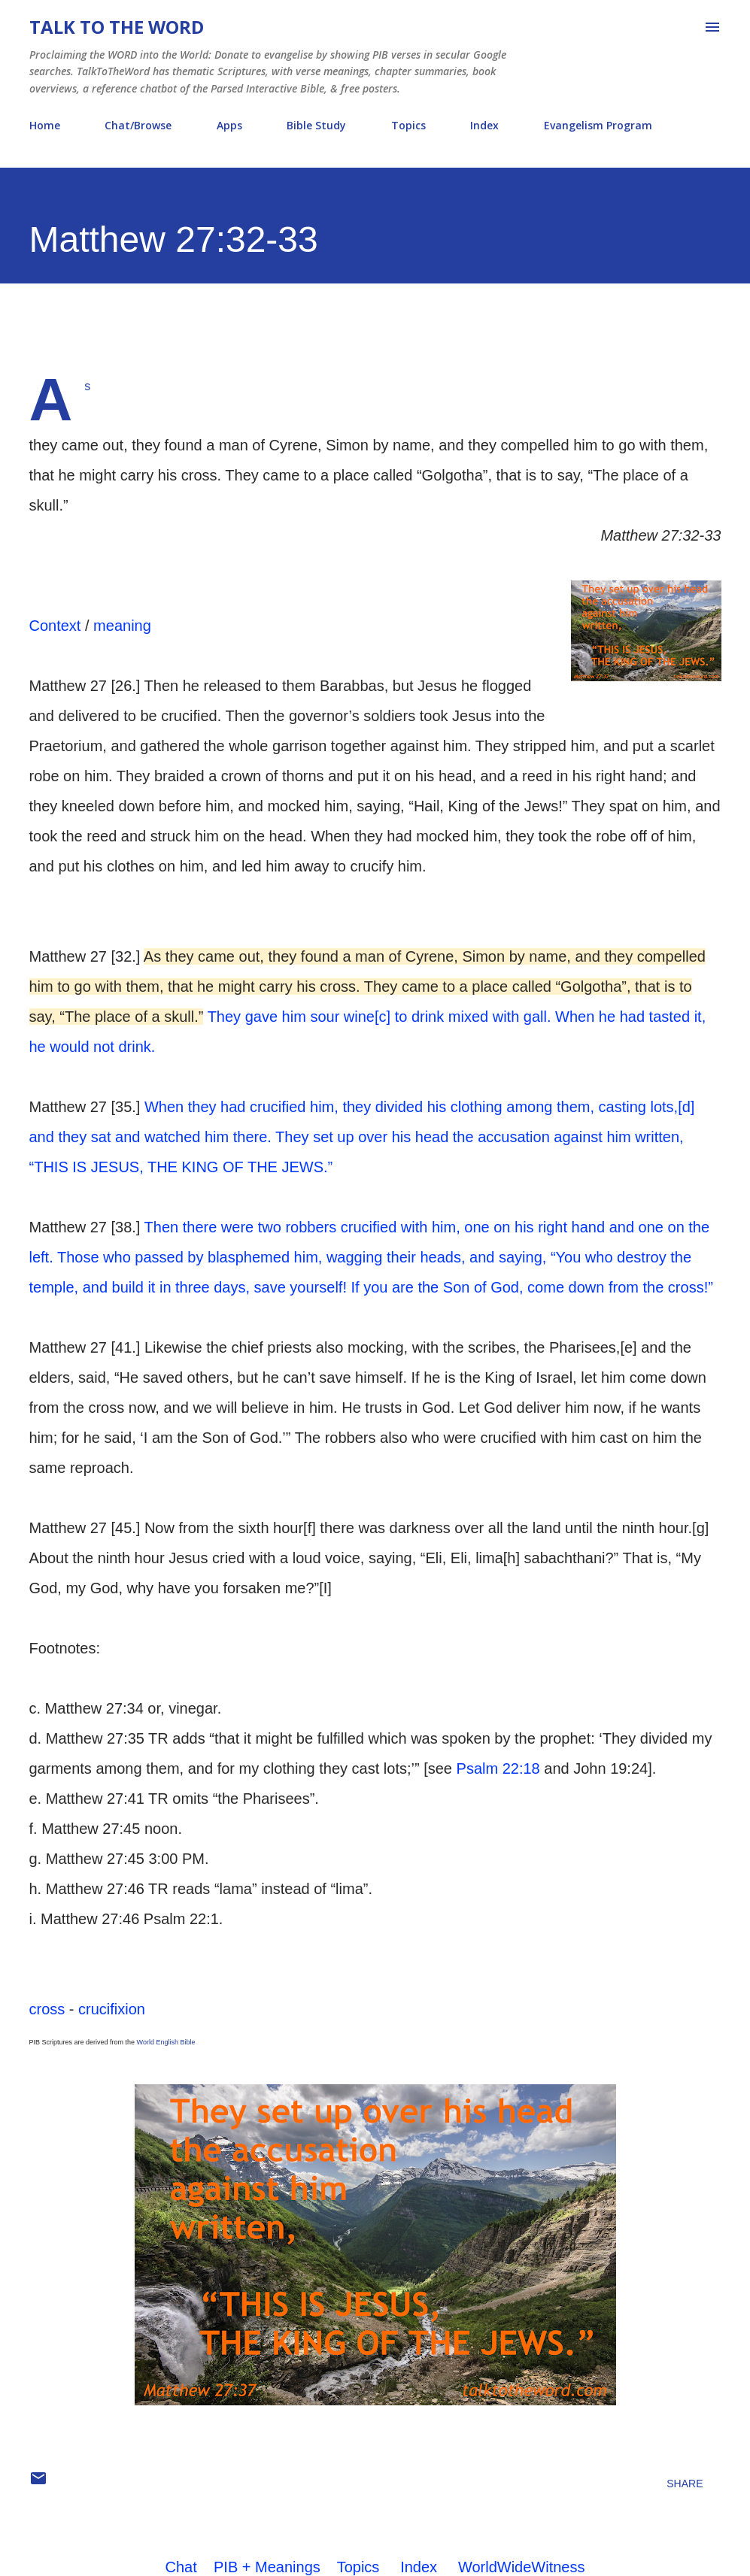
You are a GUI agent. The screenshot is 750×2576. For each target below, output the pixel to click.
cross (47, 2009)
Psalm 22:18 (498, 1768)
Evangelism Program (598, 125)
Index (484, 125)
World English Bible (166, 2042)
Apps (229, 125)
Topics (408, 125)
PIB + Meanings (267, 2567)
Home (44, 125)
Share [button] (684, 2484)
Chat (181, 2567)
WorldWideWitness (521, 2567)
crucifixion (111, 2009)
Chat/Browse (138, 125)
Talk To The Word (116, 26)
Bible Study (316, 125)
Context (55, 625)
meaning (122, 625)
